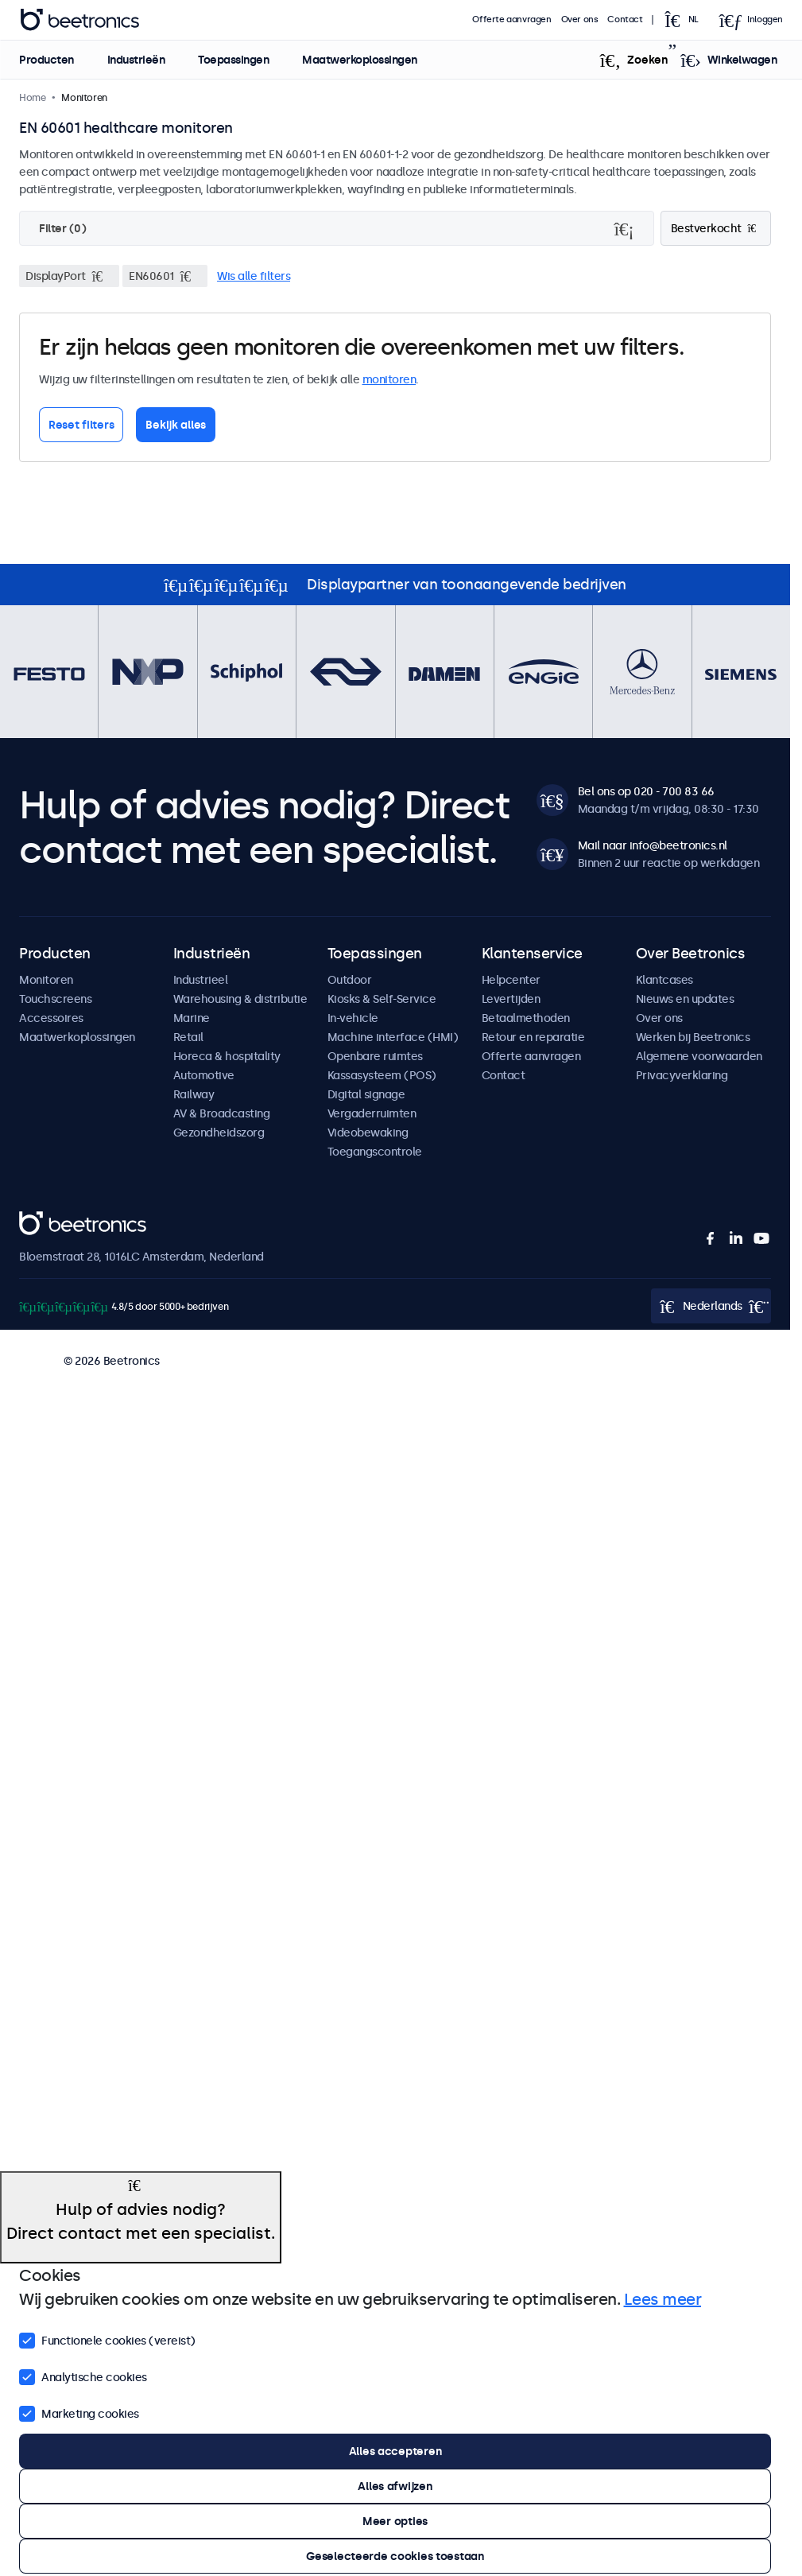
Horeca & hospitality (227, 1056)
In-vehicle (352, 1018)
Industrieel (200, 979)
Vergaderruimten (371, 1113)
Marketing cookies (79, 2412)
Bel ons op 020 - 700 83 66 (646, 791)
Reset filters (81, 424)
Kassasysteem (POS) (381, 1075)
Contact (625, 19)
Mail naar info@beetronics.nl (652, 845)
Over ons (580, 19)
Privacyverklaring (682, 1075)
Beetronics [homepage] (79, 20)
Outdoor (349, 979)
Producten (46, 59)
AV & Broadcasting (221, 1113)
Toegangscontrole (374, 1151)
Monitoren (46, 979)
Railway (194, 1094)
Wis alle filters (253, 276)
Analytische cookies (83, 2375)
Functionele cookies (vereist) (107, 2339)
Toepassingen (233, 59)
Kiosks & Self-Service (381, 998)
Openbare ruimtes (375, 1056)
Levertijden (511, 998)
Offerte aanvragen (512, 19)
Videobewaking (368, 1132)
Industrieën (136, 59)
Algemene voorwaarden (699, 1056)
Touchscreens (55, 998)
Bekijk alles (175, 424)
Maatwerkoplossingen (359, 59)
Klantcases (664, 979)
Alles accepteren (395, 2451)
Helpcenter (511, 979)
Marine (191, 1018)
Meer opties (395, 2521)
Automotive (203, 1075)
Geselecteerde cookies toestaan (395, 2556)
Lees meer (663, 2299)
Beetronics (47, 1220)
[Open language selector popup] (686, 20)
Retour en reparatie (533, 1037)
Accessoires (51, 1018)
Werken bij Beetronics (693, 1037)
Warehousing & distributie (240, 998)
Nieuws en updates (685, 998)
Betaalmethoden (526, 1018)
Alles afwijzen (395, 2486)
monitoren (389, 379)
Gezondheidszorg (219, 1132)
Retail (188, 1037)
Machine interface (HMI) (393, 1037)
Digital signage (366, 1094)
